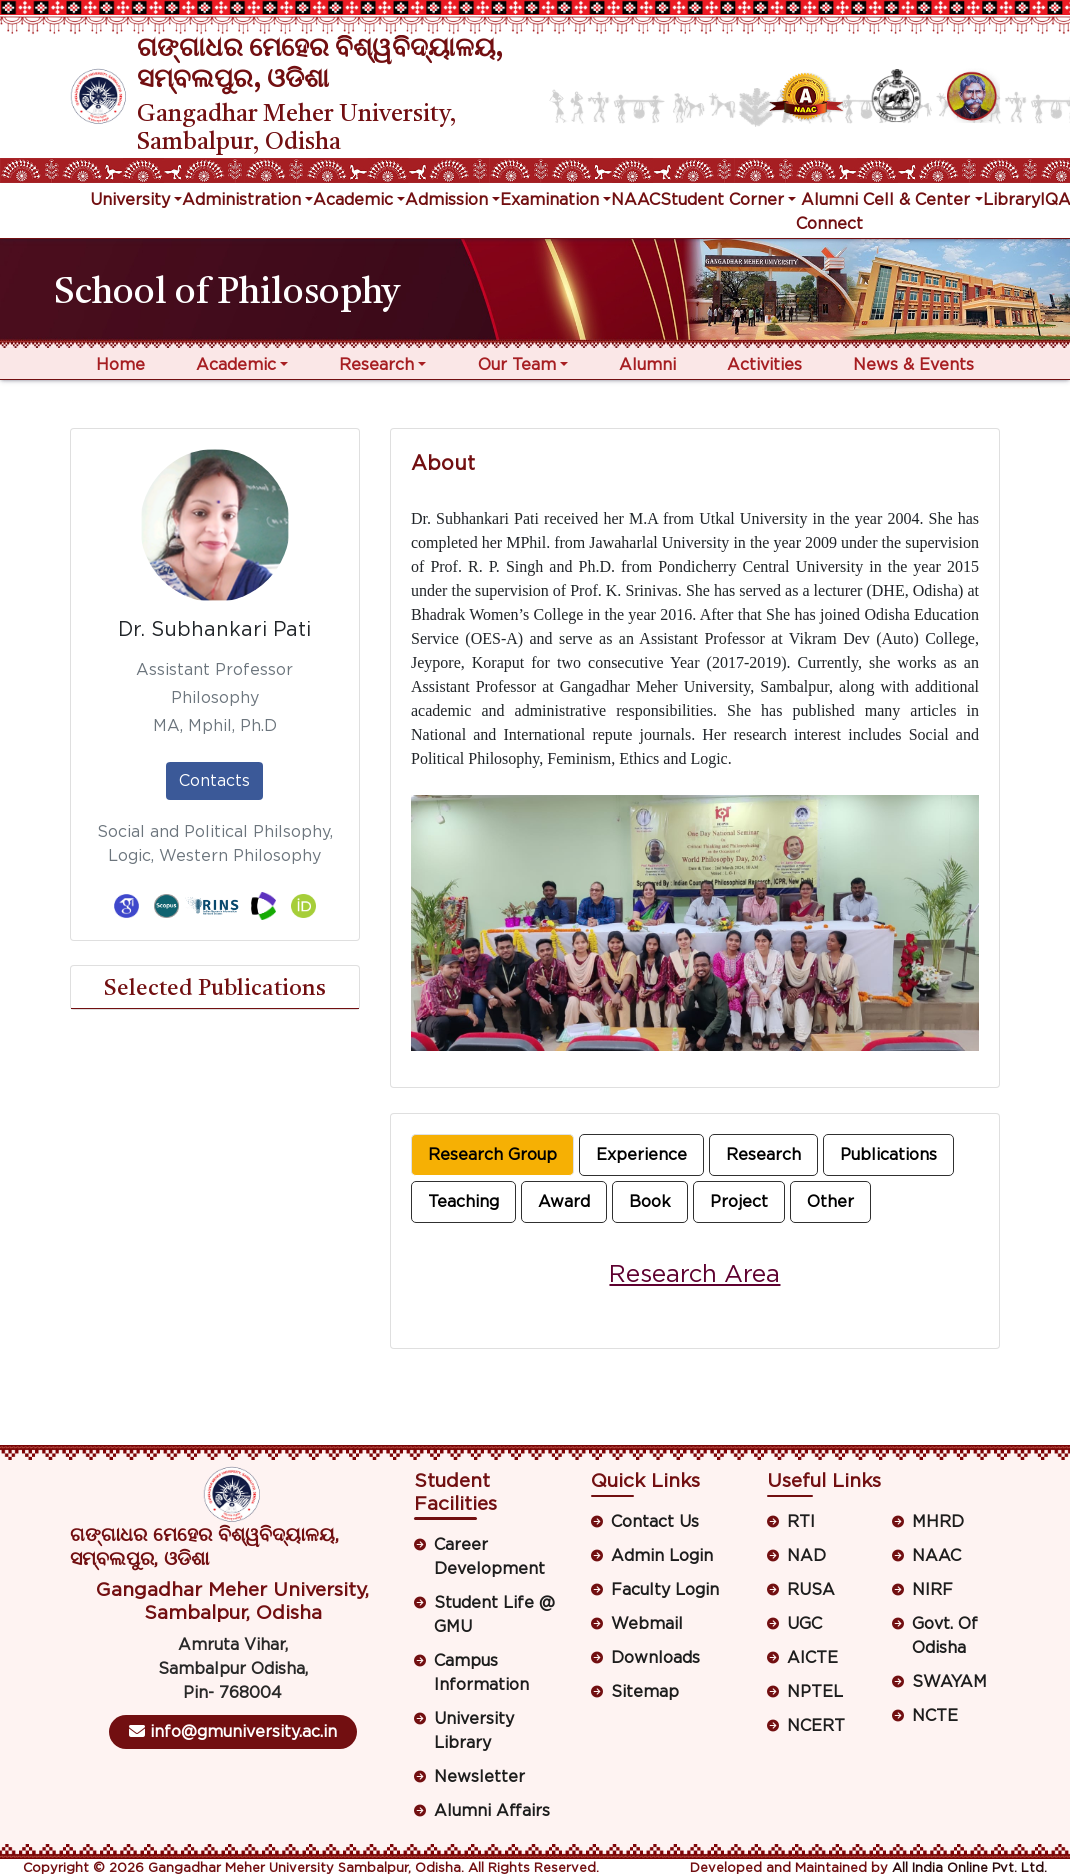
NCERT (816, 1726)
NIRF (932, 1590)
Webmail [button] (647, 1624)
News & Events (913, 365)
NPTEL (815, 1692)
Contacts (214, 781)
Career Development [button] (489, 1557)
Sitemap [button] (645, 1692)
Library (1011, 200)
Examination (549, 200)
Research (376, 365)
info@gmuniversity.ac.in (233, 1731)
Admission (446, 200)
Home (120, 365)
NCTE (935, 1716)
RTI (801, 1522)
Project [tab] (739, 1202)
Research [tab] (763, 1155)
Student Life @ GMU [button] (494, 1615)
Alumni (647, 365)
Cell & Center (916, 200)
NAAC (635, 200)
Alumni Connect (829, 212)
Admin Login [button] (662, 1556)
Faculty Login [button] (665, 1590)
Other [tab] (830, 1202)
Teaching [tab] (463, 1202)
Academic (353, 200)
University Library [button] (474, 1731)
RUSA (811, 1590)
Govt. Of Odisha (945, 1636)
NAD (806, 1556)
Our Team (517, 365)
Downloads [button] (655, 1658)
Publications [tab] (888, 1155)
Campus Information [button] (481, 1673)
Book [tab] (650, 1202)
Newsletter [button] (479, 1777)
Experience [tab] (641, 1155)
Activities (764, 365)
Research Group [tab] (492, 1155)
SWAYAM (949, 1682)
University (130, 200)
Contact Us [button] (655, 1522)
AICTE (812, 1658)
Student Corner (722, 200)
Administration (241, 200)
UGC (804, 1624)
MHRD (938, 1522)
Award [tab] (564, 1202)
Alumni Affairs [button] (492, 1811)
